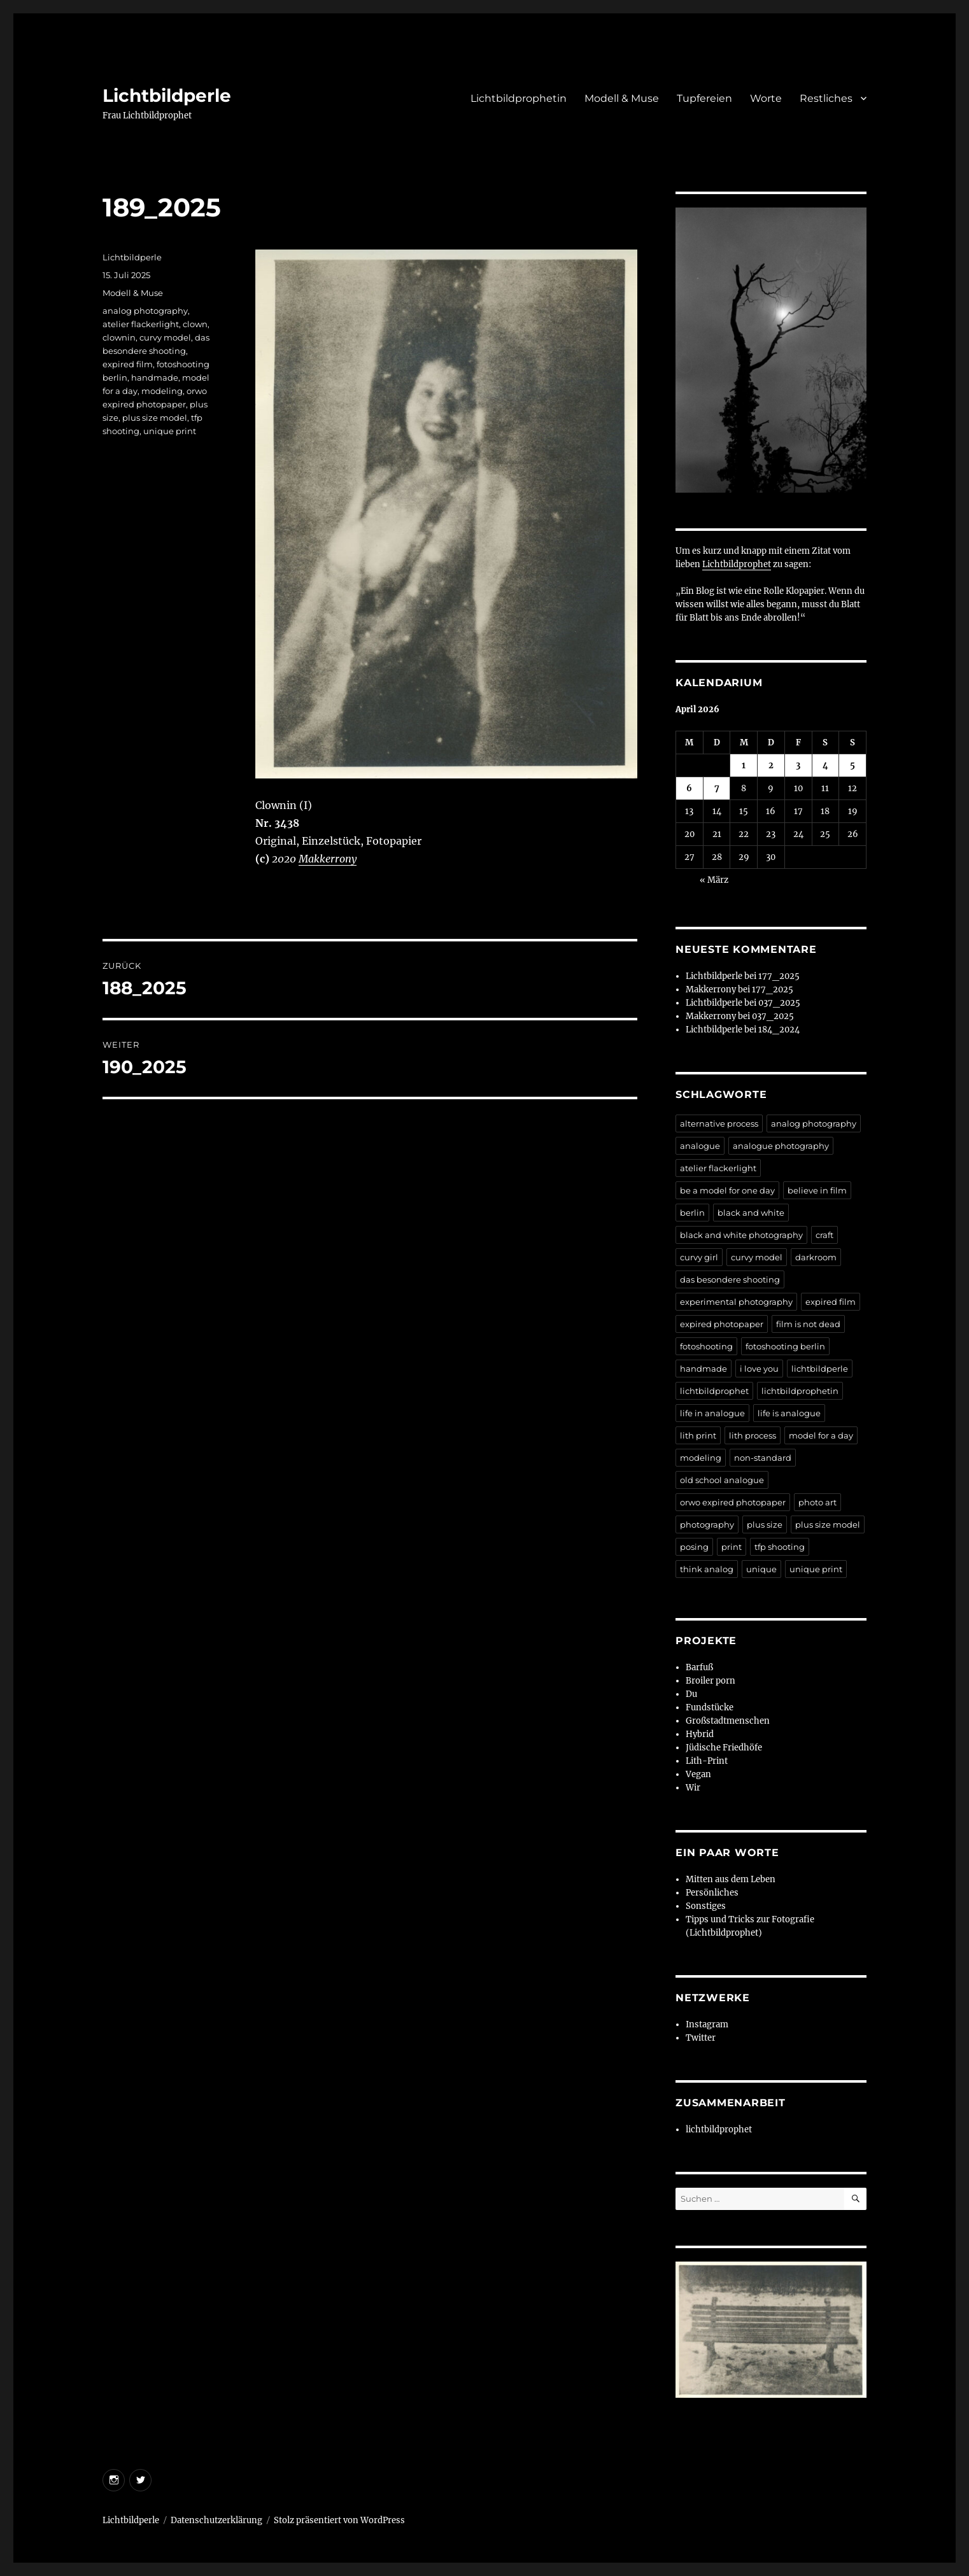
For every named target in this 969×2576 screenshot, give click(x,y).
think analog (706, 1569)
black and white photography (741, 1235)
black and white (751, 1212)
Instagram (707, 2024)
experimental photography (736, 1302)
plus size (764, 1524)
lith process (752, 1435)
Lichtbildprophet (736, 564)
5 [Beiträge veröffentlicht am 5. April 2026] (852, 765)
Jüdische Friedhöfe (724, 1747)
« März (714, 880)
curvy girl (699, 1257)
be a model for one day (727, 1190)
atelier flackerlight (141, 324)
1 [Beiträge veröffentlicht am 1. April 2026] (744, 765)
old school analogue (722, 1480)
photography (707, 1524)
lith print (698, 1435)
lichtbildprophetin (799, 1391)
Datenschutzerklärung (216, 2520)
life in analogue (712, 1413)
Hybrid (700, 1734)
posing (694, 1547)
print (731, 1547)
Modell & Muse (621, 98)
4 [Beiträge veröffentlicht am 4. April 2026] (825, 765)
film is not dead (808, 1324)
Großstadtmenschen (728, 1720)
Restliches (826, 98)
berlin (692, 1212)
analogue (700, 1146)
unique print (169, 431)
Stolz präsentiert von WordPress (339, 2520)
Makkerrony (328, 858)
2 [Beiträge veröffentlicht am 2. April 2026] (771, 765)
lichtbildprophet (714, 1391)
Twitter (701, 2037)
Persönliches (712, 1892)
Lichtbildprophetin (518, 98)
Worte (766, 98)
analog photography (145, 311)
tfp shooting (779, 1547)
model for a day (821, 1435)
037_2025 (779, 1002)
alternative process (719, 1123)
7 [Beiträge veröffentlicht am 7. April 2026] (716, 788)
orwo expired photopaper (733, 1502)
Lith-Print (707, 1761)
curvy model (165, 337)
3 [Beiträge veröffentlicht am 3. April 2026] (798, 765)
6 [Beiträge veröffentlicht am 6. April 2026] (689, 788)
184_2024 (779, 1029)
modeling (162, 391)
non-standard (762, 1458)
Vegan (698, 1774)
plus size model (154, 417)
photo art (817, 1502)
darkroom (816, 1257)
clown (195, 324)
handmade (154, 377)
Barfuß (699, 1667)
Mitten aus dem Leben (730, 1879)
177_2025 (779, 976)
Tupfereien (704, 98)
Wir (693, 1787)
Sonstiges (706, 1906)
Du (691, 1694)
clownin (119, 337)
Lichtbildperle (167, 95)
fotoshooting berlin (785, 1346)
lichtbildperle (819, 1368)
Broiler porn (710, 1680)
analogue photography (781, 1146)
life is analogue (789, 1413)
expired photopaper (721, 1324)
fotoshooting (706, 1346)
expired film (128, 364)
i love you (759, 1368)
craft (824, 1235)
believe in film (817, 1190)
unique (761, 1569)
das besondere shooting (730, 1279)
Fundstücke (709, 1707)
